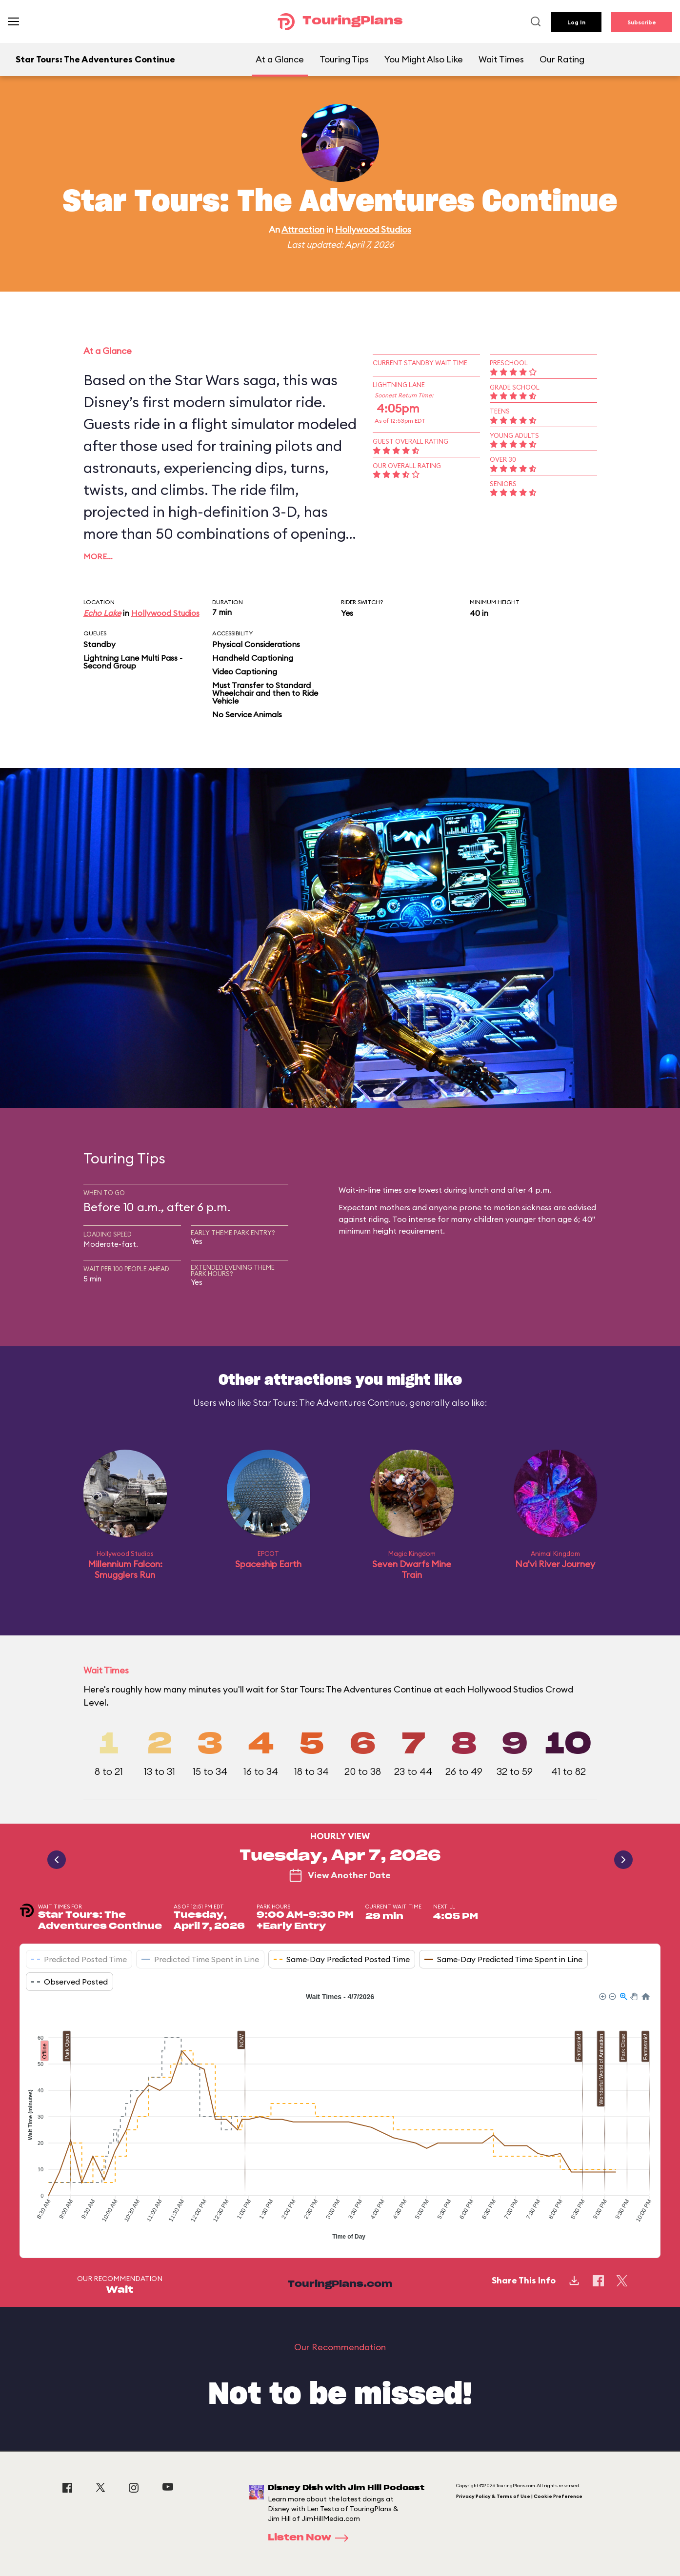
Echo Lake (102, 613)
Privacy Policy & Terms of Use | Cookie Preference (519, 2496)
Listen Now (311, 2538)
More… (98, 556)
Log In (576, 22)
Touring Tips (344, 59)
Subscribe (641, 22)
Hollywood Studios (373, 229)
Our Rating (562, 59)
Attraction (302, 229)
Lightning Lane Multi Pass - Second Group (132, 661)
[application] (340, 2117)
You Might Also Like (423, 59)
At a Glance (280, 59)
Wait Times (501, 59)
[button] (602, 1995)
